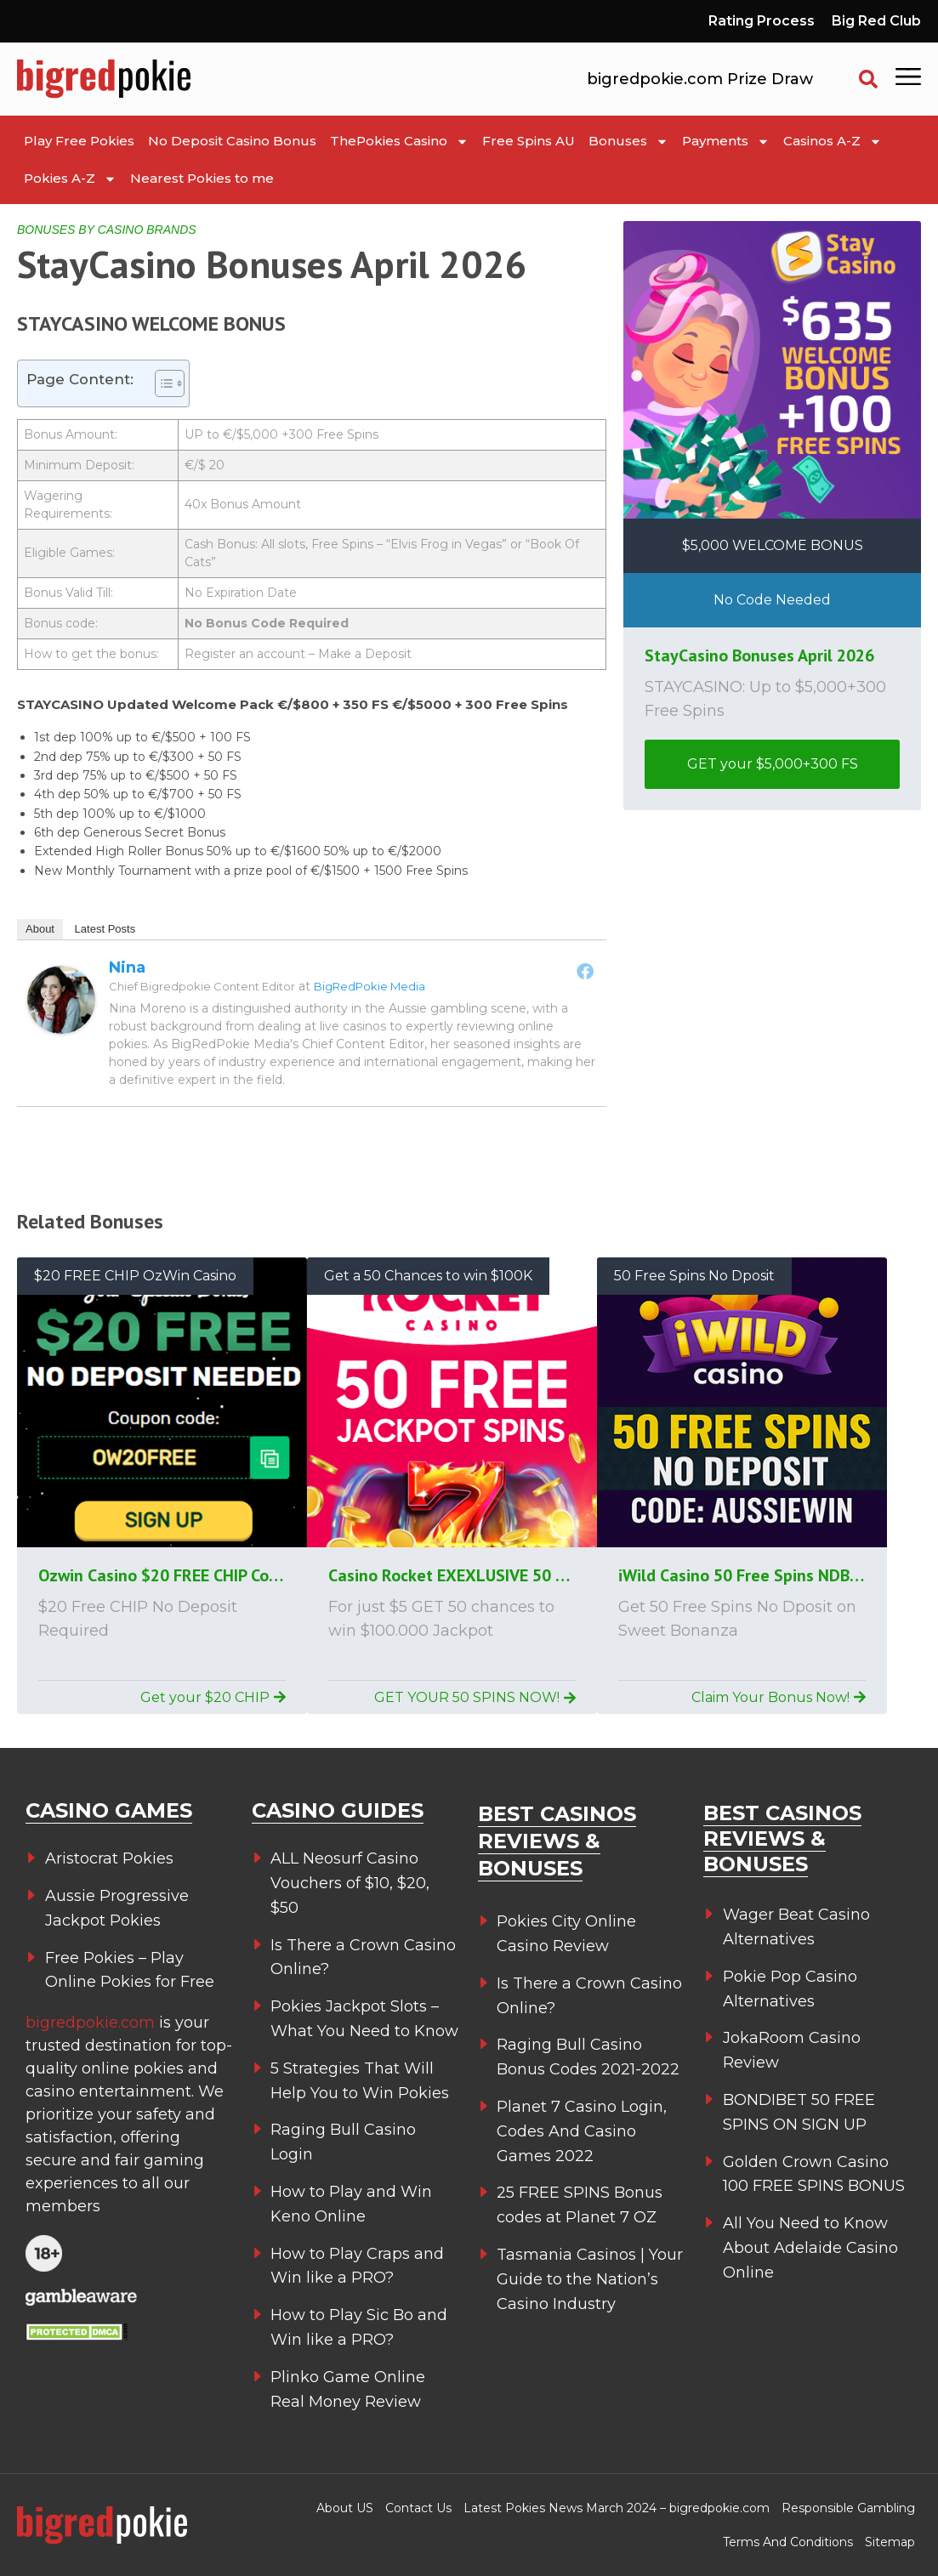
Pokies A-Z (70, 179)
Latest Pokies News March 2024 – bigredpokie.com (616, 2508)
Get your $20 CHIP (213, 1697)
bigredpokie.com (92, 2022)
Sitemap (890, 2542)
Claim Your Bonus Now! (778, 1697)
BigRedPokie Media (369, 986)
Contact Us (418, 2508)
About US (344, 2508)
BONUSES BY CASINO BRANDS (106, 229)
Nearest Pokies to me (202, 178)
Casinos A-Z (832, 141)
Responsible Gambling (848, 2508)
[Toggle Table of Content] (161, 383)
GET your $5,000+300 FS (772, 764)
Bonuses (628, 141)
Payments (726, 141)
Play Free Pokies (79, 141)
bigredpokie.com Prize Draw (700, 79)
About (40, 928)
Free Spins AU (528, 141)
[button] (868, 79)
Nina (127, 967)
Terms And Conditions (788, 2542)
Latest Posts (105, 928)
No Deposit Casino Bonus (232, 141)
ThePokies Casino (399, 141)
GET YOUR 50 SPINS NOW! (475, 1697)
